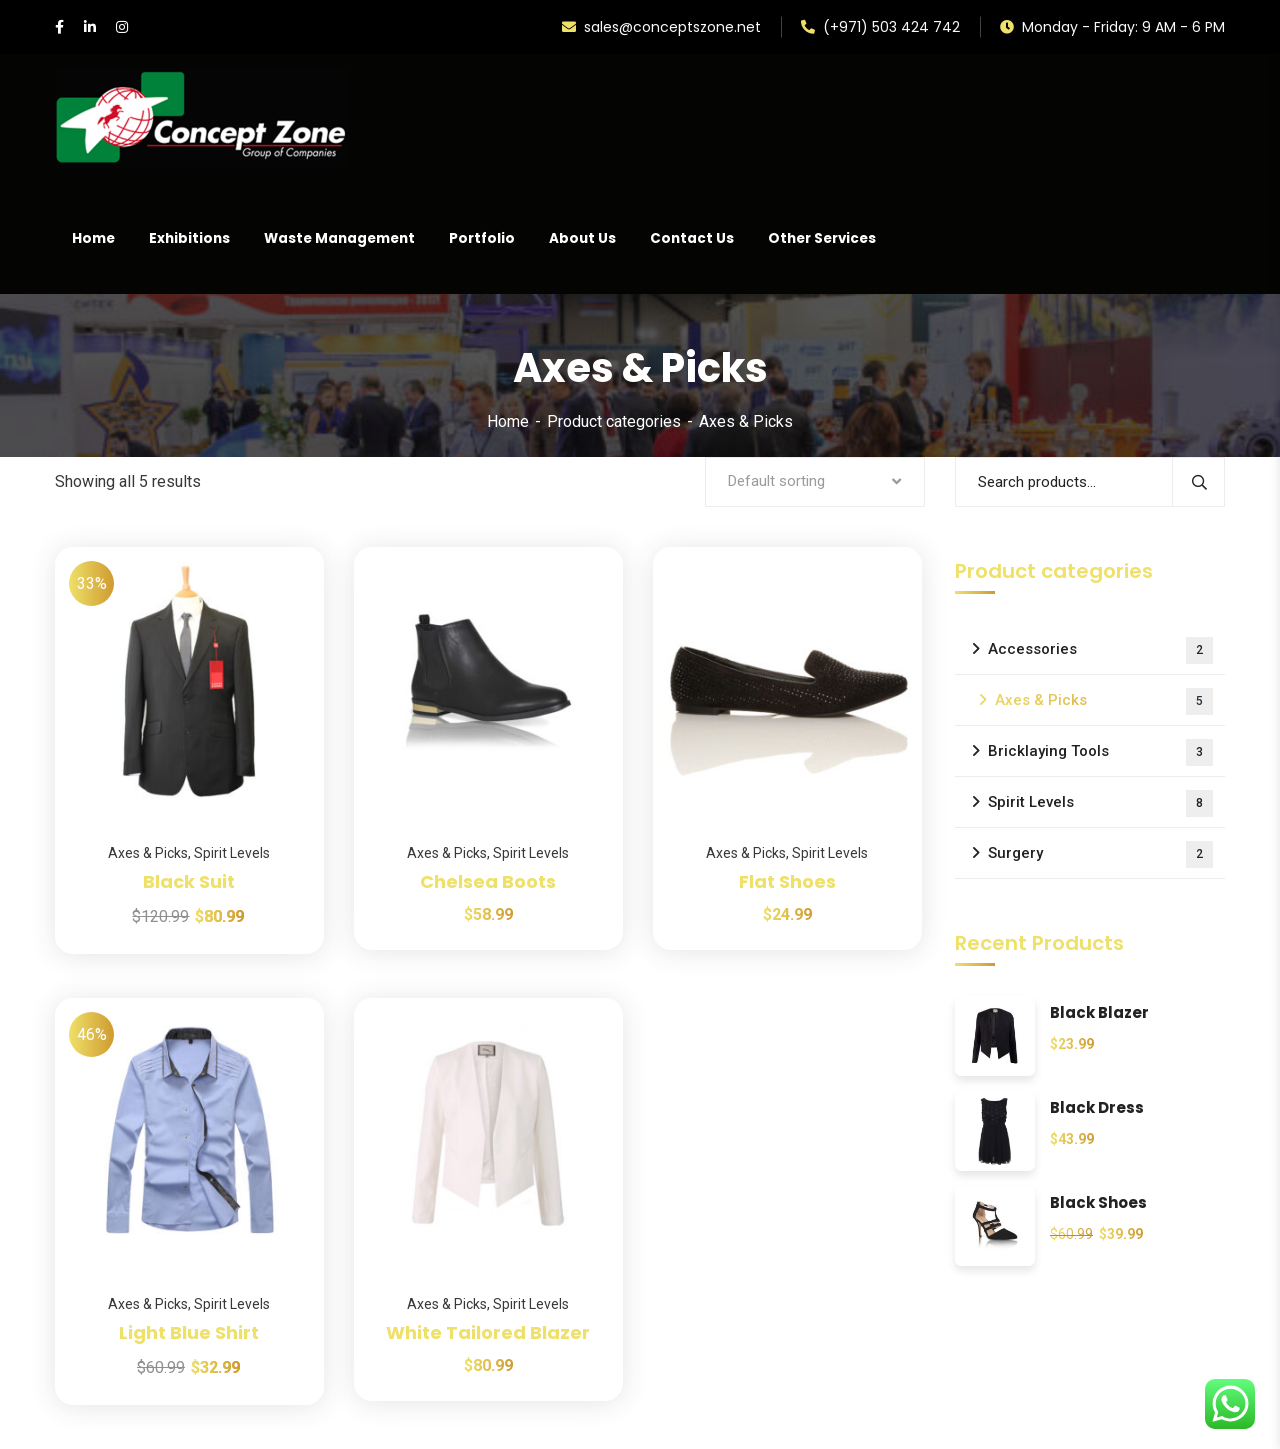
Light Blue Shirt (189, 1332)
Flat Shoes (787, 881)
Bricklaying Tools (1100, 752)
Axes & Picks (148, 853)
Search (1198, 482)
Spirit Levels (232, 853)
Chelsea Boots (488, 881)
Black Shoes (1098, 1203)
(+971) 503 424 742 (880, 27)
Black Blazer (1099, 1013)
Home (508, 421)
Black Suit (189, 881)
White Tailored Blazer (488, 1332)
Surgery (1100, 854)
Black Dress (1097, 1108)
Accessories (1100, 650)
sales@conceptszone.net (661, 27)
